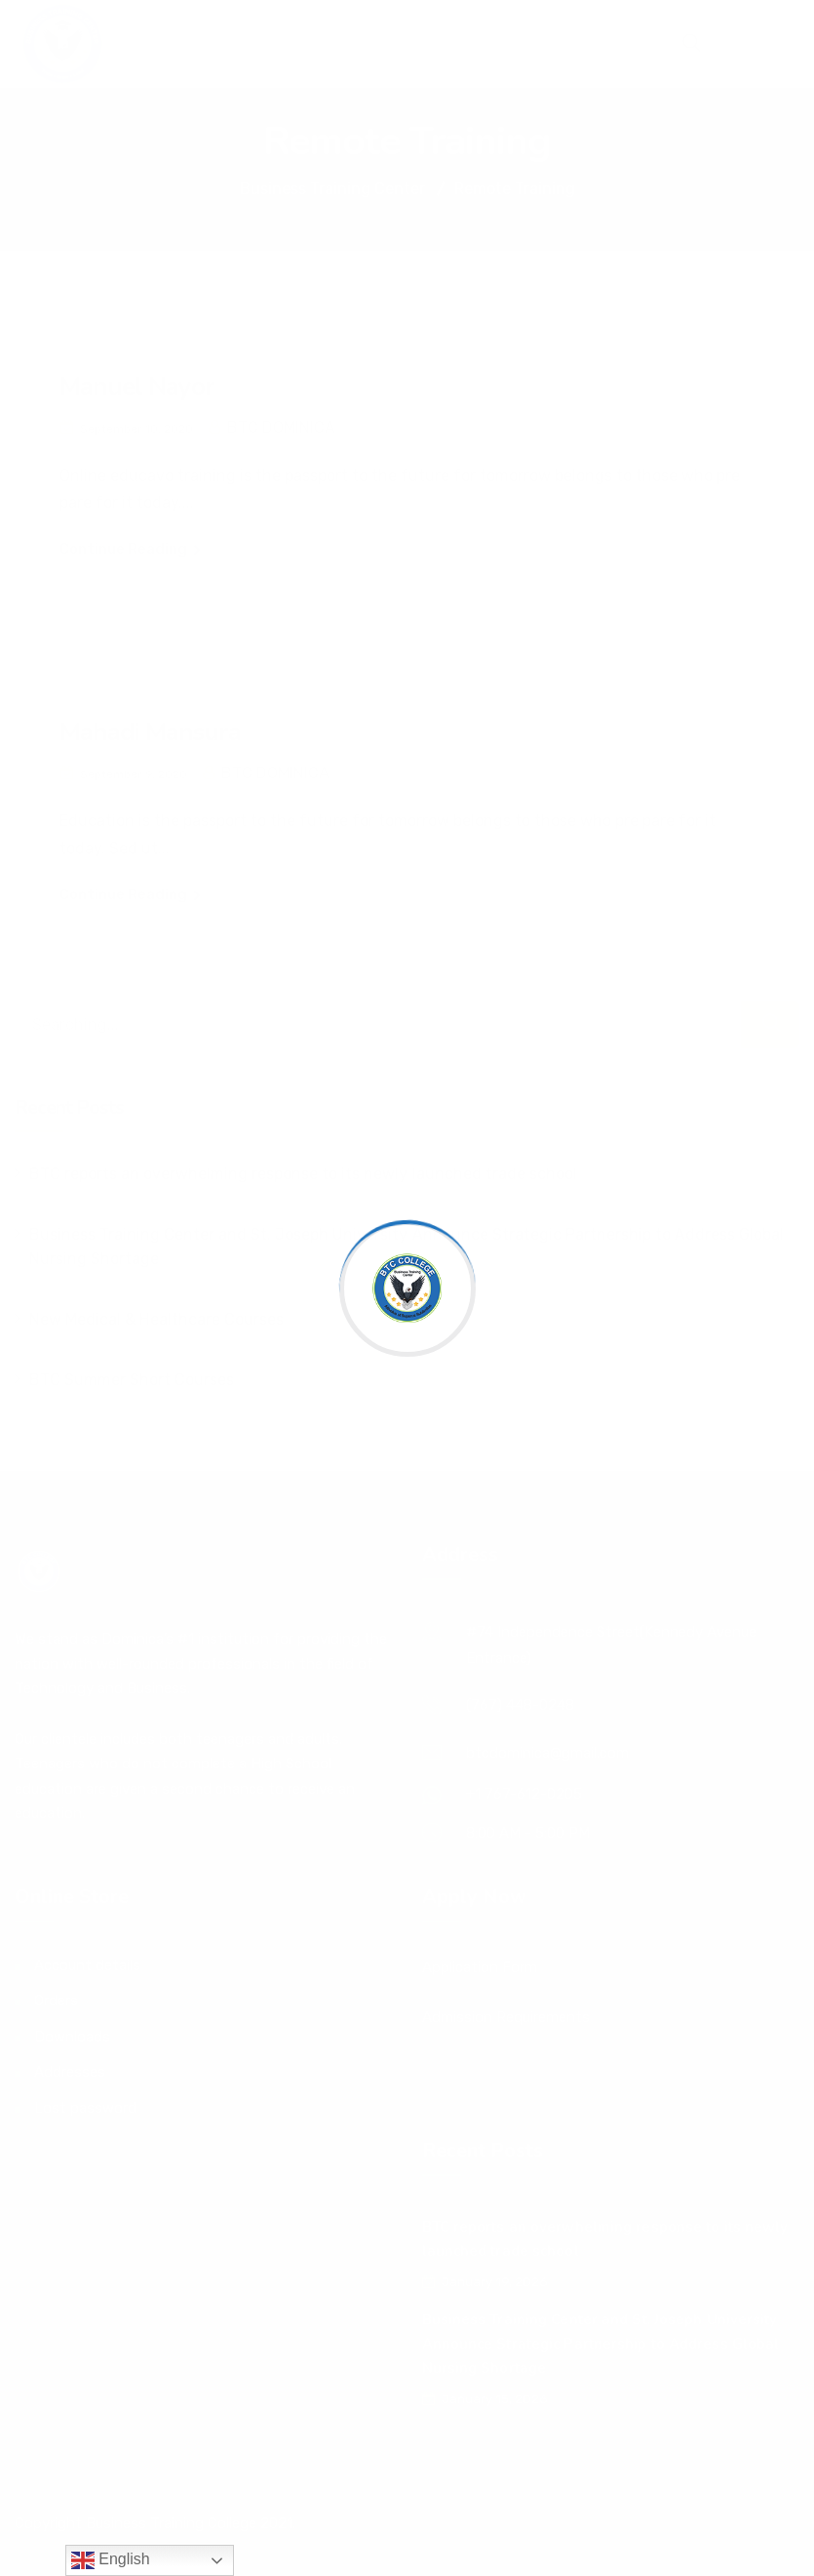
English (110, 2560)
